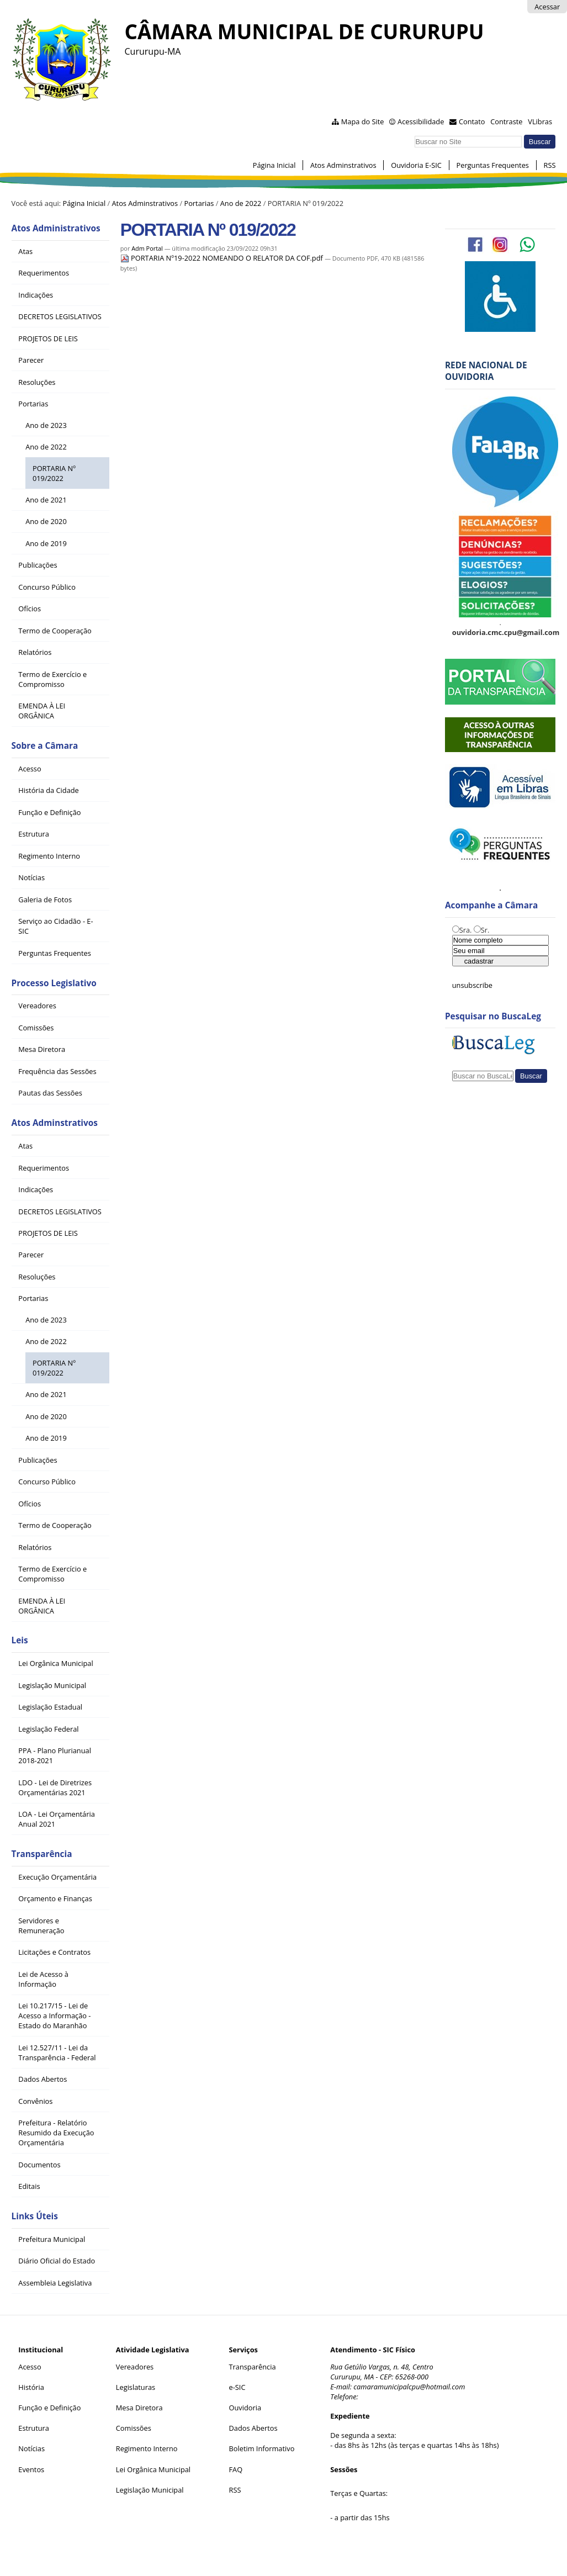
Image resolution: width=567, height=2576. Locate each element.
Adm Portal (147, 248)
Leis (20, 1640)
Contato (472, 121)
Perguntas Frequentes (493, 165)
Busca (414, 134)
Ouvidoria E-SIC (416, 165)
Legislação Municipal (150, 2490)
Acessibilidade (421, 121)
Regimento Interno (147, 2448)
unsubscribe (472, 985)
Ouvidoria (245, 2408)
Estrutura (33, 2428)
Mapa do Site (362, 121)
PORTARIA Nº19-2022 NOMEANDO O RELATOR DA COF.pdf (222, 258)
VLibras (540, 121)
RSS (550, 165)
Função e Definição (49, 2408)
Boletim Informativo (262, 2448)
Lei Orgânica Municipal (153, 2469)
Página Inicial (274, 165)
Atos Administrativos (56, 228)
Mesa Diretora (139, 2408)
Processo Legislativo (54, 983)
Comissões (133, 2428)
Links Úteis (35, 2216)
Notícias (31, 2448)
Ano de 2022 (241, 203)
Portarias (199, 203)
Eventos (31, 2469)
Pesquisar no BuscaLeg (493, 1016)
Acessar (547, 7)
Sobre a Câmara (45, 746)
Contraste (506, 121)
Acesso (29, 2367)
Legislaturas (135, 2387)
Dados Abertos (253, 2428)
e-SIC (237, 2387)
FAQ (236, 2469)
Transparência (42, 1854)
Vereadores (134, 2367)
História (31, 2387)
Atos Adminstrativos (343, 165)
